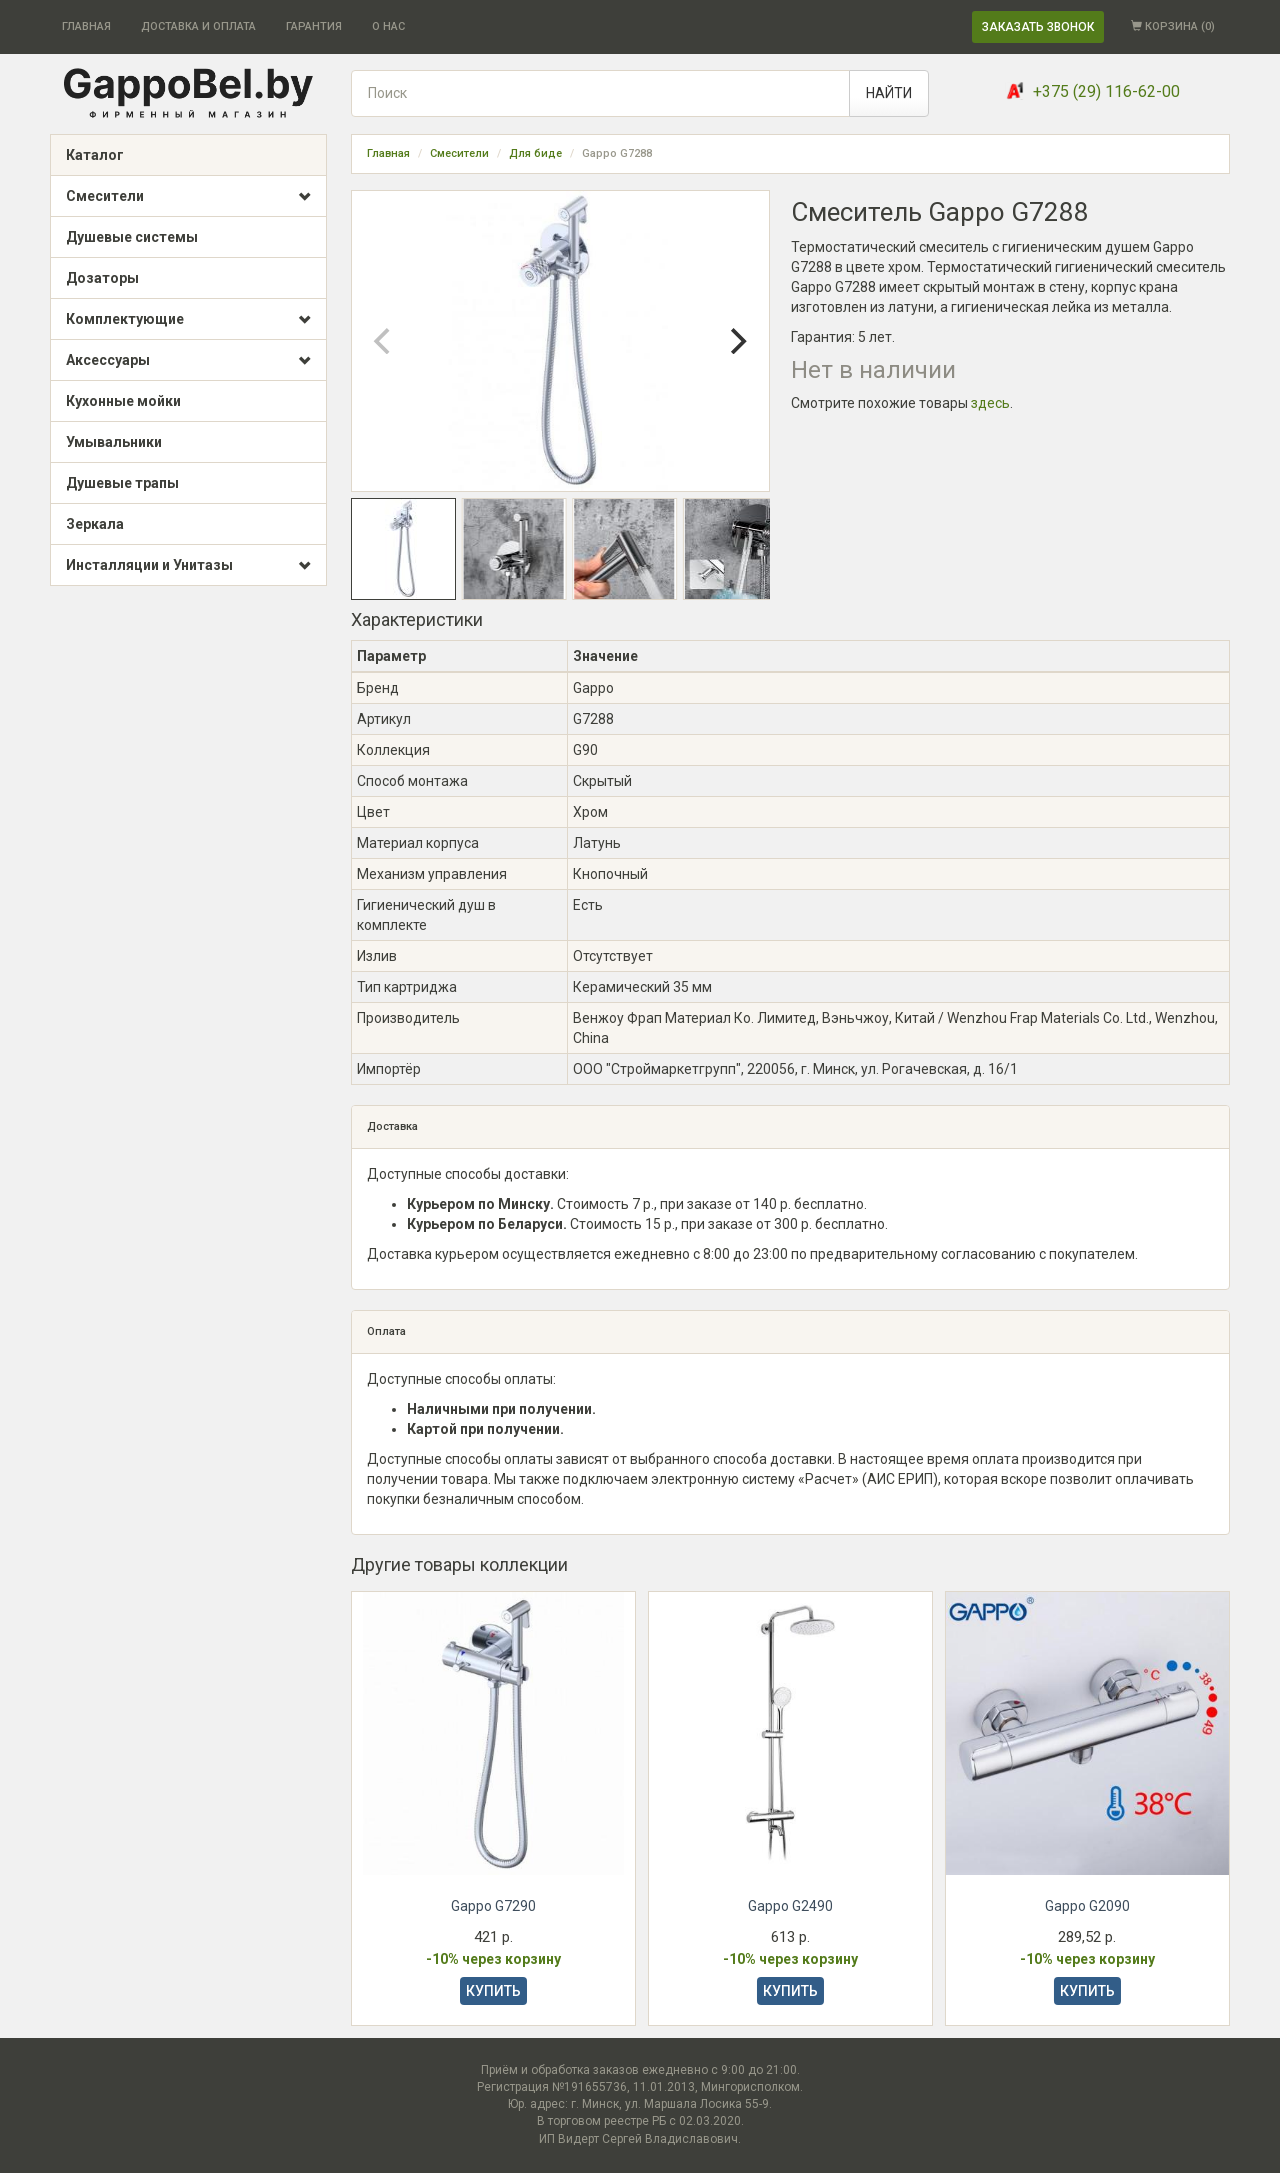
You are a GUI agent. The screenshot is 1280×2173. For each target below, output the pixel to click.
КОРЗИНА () (1173, 26)
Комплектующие (188, 320)
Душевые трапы (122, 483)
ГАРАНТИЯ (314, 26)
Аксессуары (188, 361)
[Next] (737, 341)
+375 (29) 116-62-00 (1106, 91)
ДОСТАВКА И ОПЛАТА (198, 26)
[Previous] (384, 341)
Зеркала (95, 524)
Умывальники (114, 442)
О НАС (388, 26)
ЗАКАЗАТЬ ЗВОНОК (1038, 27)
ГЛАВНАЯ (86, 26)
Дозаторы (102, 278)
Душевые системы (132, 237)
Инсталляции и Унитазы (188, 566)
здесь (990, 403)
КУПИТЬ (493, 1991)
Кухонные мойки (123, 401)
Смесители (188, 197)
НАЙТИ (889, 93)
